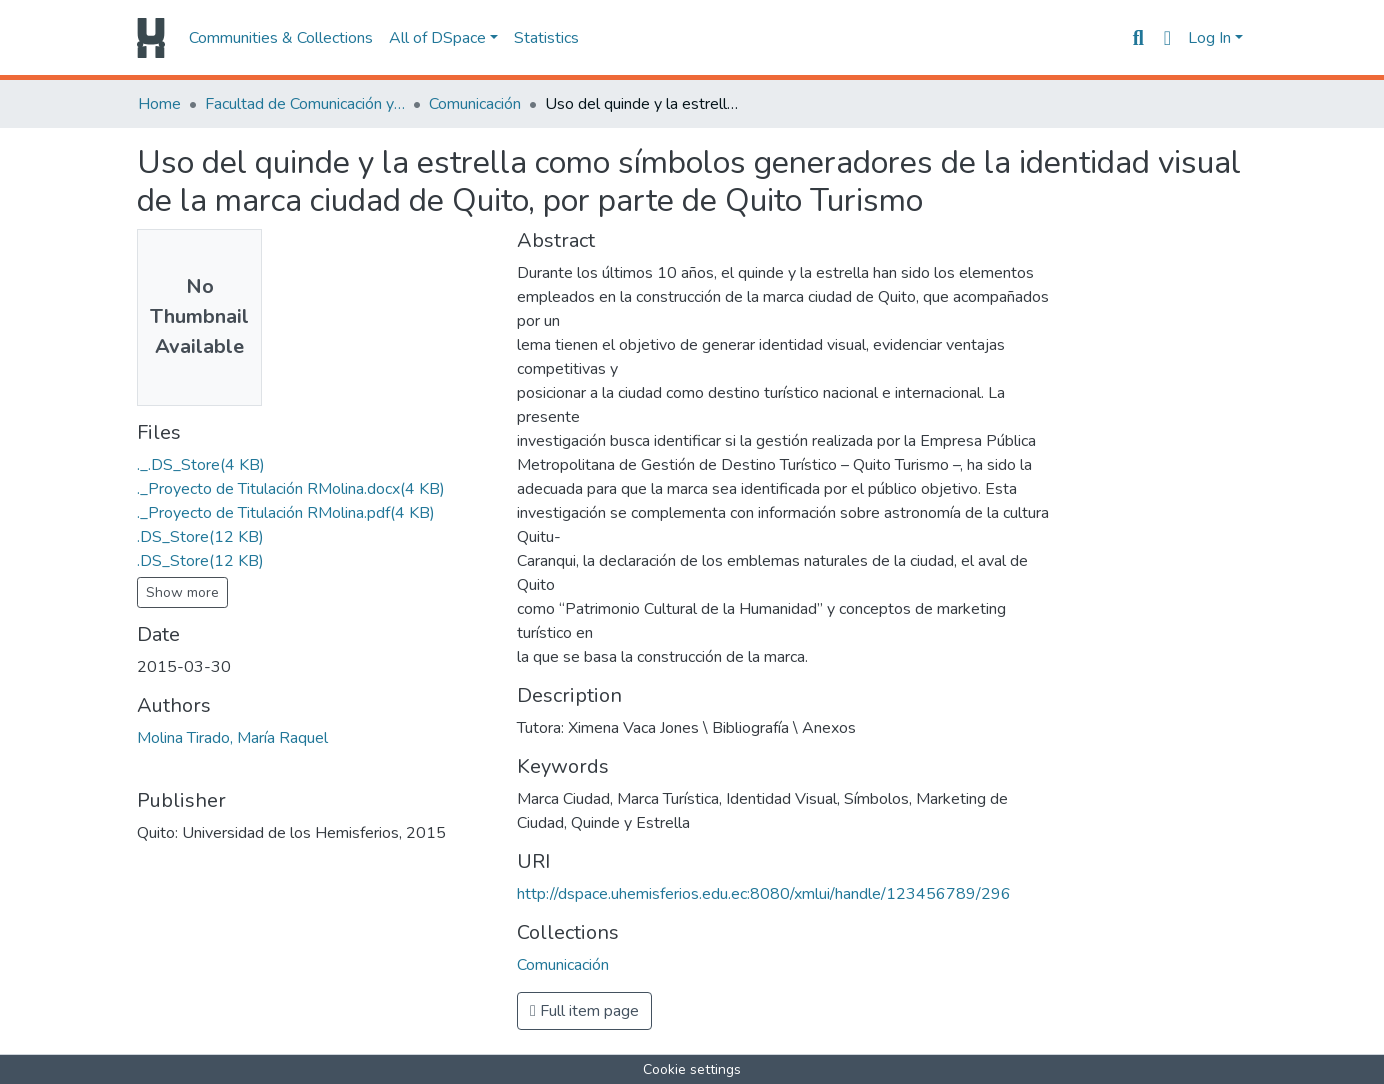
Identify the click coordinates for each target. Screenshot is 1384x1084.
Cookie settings (692, 1069)
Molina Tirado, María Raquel (232, 738)
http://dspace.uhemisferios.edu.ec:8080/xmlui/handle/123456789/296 (764, 894)
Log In (1209, 38)
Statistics (546, 38)
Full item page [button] (584, 1011)
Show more (182, 592)
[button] (1167, 38)
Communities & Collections (281, 38)
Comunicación (475, 104)
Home (159, 104)
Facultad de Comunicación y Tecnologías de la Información (305, 104)
